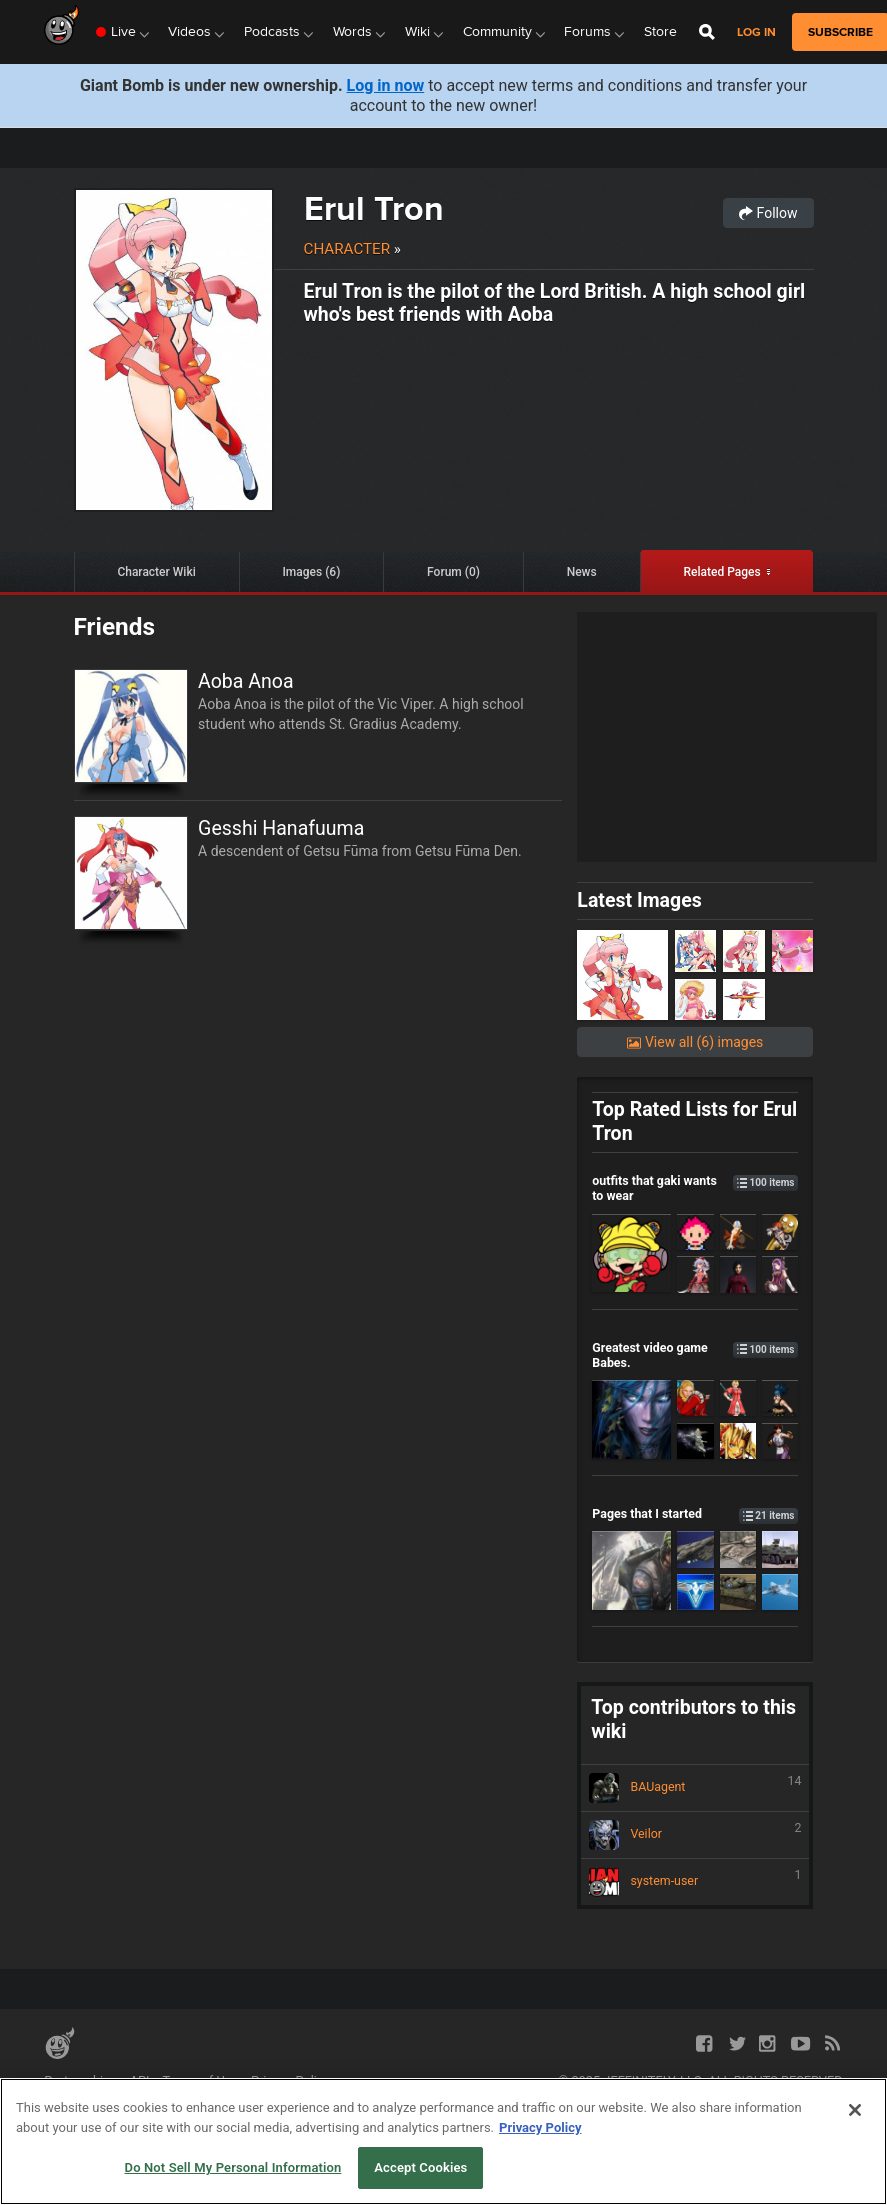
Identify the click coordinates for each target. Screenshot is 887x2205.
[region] (443, 2141)
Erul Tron (374, 208)
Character (347, 249)
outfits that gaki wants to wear (695, 1188)
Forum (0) (453, 572)
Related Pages (721, 572)
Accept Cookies (420, 2167)
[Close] (855, 2110)
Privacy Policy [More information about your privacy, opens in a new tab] (540, 2127)
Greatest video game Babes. (695, 1355)
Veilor (695, 1835)
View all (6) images (695, 1042)
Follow (768, 213)
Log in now (386, 85)
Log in (756, 32)
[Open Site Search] (707, 32)
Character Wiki (156, 572)
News (582, 572)
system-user (695, 1882)
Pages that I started (695, 1513)
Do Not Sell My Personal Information (233, 2167)
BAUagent (695, 1788)
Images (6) (311, 572)
